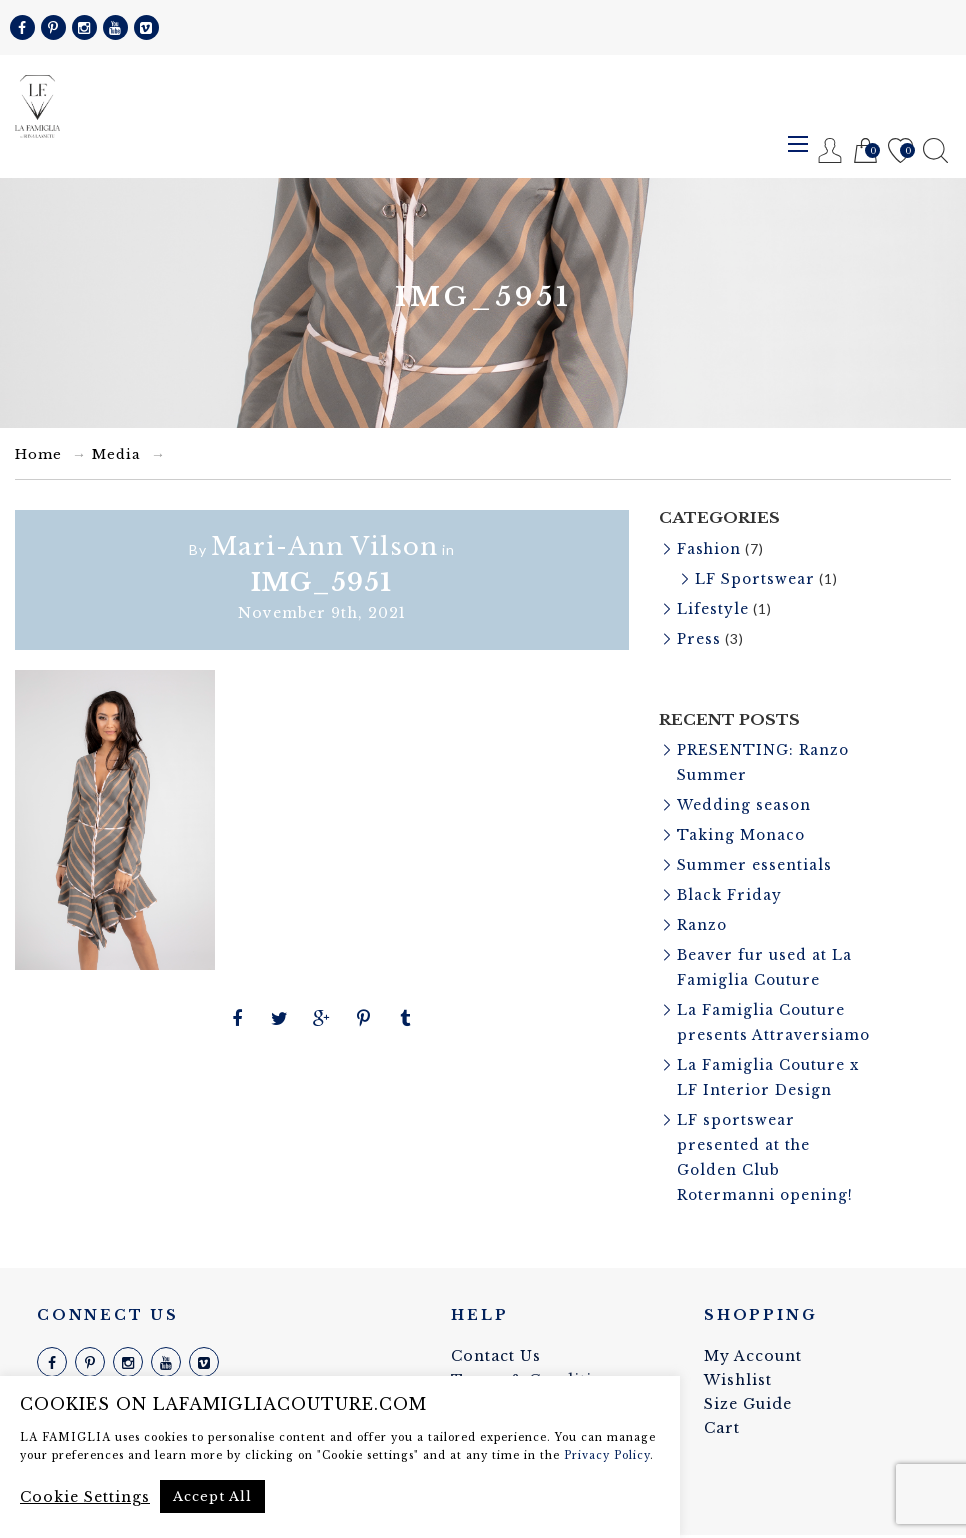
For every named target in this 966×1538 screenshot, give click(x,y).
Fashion (710, 549)
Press (699, 636)
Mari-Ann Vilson (324, 546)
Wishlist (900, 151)
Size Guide (748, 1407)
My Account (753, 1359)
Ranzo (703, 915)
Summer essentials (754, 857)
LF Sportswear (756, 578)
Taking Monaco (742, 828)
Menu (798, 144)
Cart (865, 151)
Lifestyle (713, 607)
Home (38, 454)
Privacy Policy (607, 1455)
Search (935, 150)
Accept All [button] (212, 1496)
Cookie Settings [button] (85, 1497)
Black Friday (730, 886)
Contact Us (496, 1359)
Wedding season (744, 799)
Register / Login (830, 150)
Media (116, 454)
